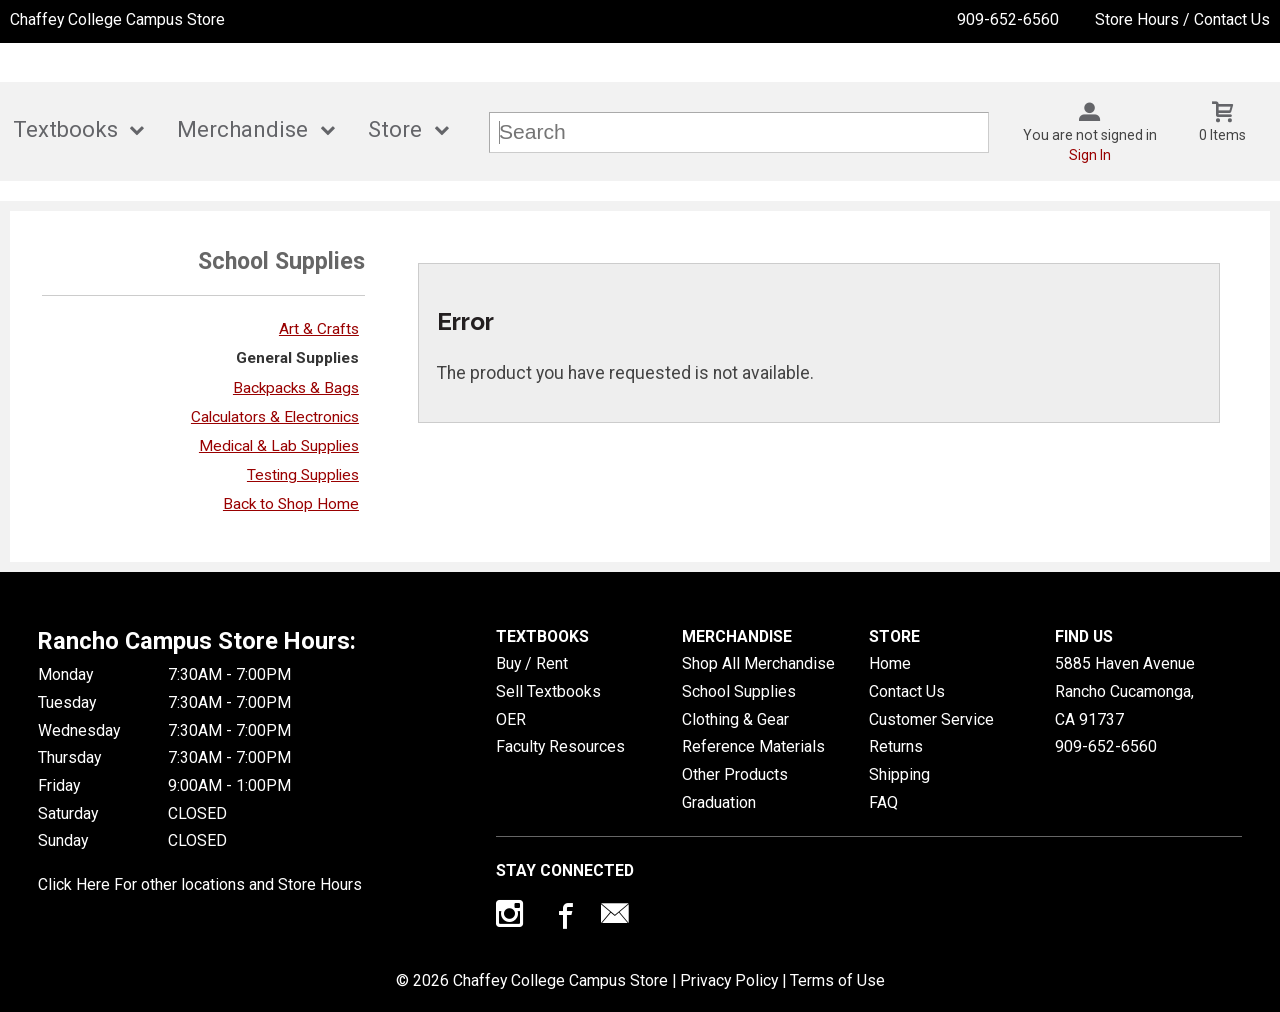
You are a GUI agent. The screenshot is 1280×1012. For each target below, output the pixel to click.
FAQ (883, 802)
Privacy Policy (729, 980)
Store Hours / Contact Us (1182, 19)
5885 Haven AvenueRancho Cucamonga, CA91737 (1125, 691)
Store (395, 129)
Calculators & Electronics (275, 417)
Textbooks (65, 129)
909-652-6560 (1008, 19)
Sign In (1090, 155)
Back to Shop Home (291, 504)
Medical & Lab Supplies (279, 446)
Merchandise (242, 129)
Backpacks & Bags (296, 388)
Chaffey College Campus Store (117, 19)
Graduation (719, 802)
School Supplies (739, 691)
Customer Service (931, 719)
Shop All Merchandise (758, 663)
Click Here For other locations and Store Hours (200, 884)
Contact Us (907, 691)
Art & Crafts (319, 329)
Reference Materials (753, 746)
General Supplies (297, 358)
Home (890, 663)
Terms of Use (837, 980)
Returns (896, 746)
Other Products (735, 774)
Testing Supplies (303, 475)
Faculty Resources (560, 746)
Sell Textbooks (548, 691)
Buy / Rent (532, 663)
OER (511, 719)
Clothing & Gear (735, 719)
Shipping (899, 774)
